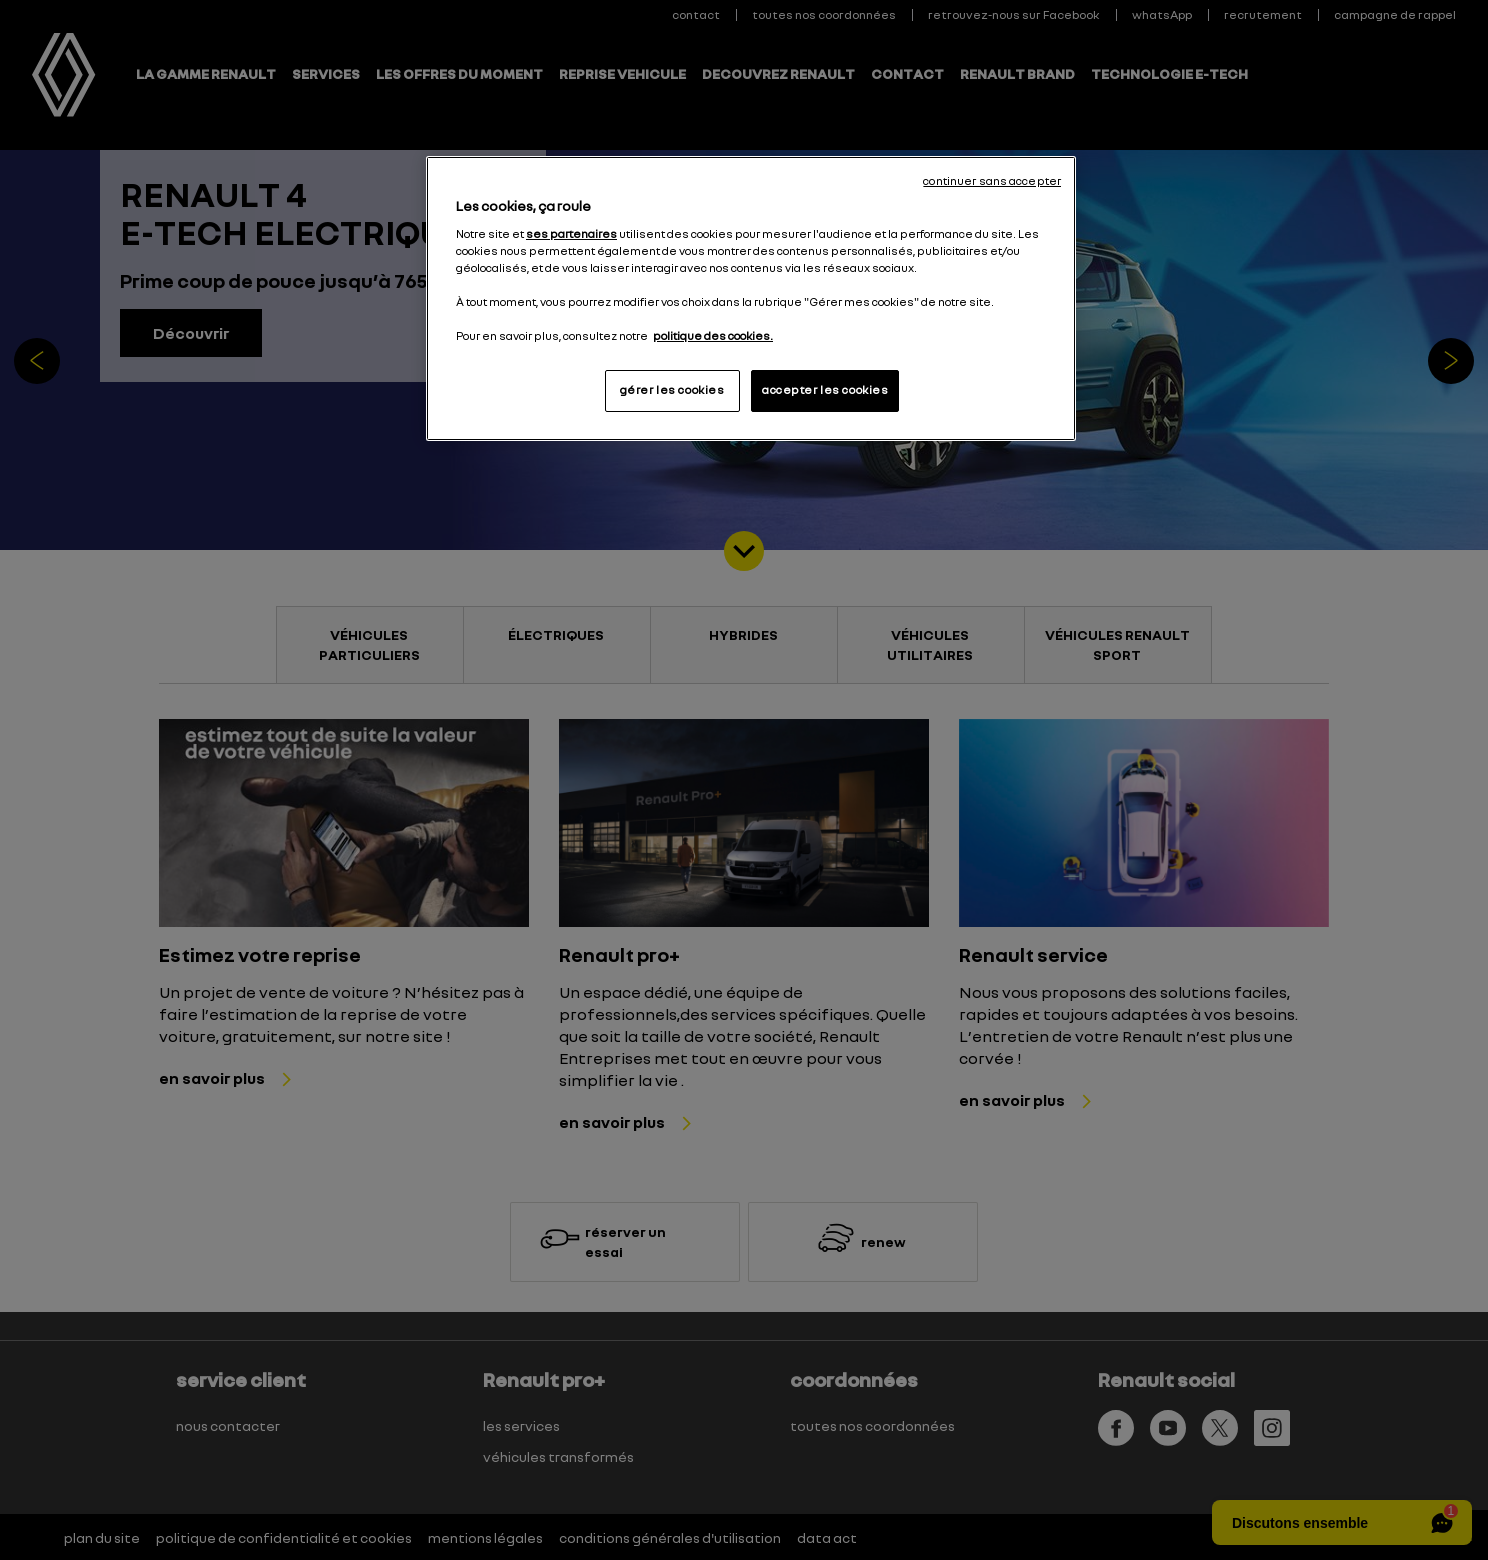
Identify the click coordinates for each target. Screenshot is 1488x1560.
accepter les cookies (825, 390)
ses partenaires (571, 234)
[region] (751, 298)
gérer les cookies (672, 390)
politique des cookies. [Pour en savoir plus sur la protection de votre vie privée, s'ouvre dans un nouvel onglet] (713, 336)
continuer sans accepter (992, 181)
